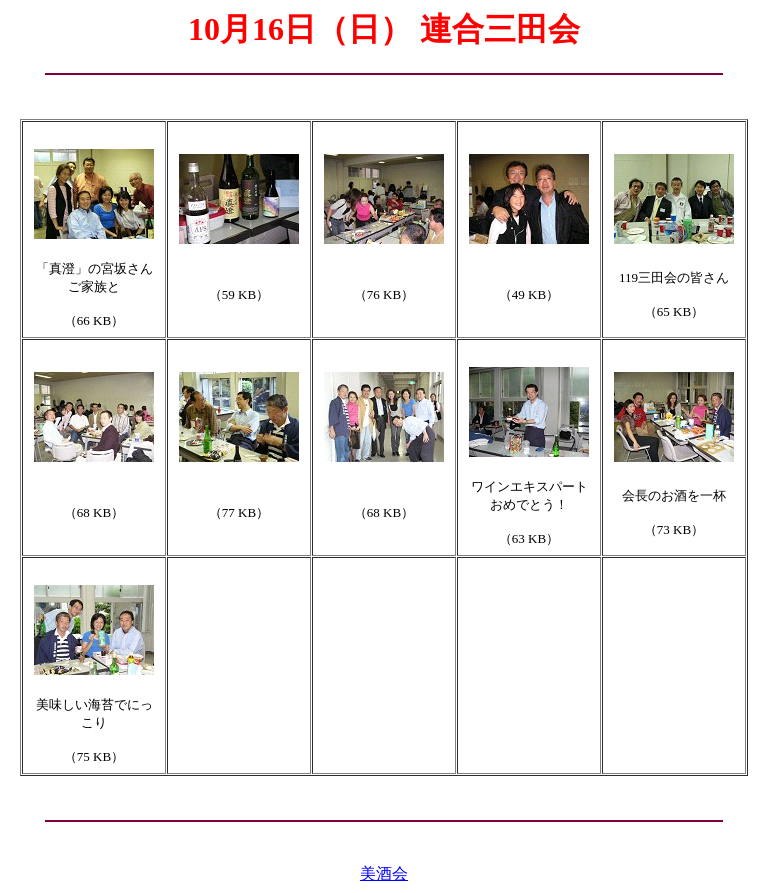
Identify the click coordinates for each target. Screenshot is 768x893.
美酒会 (384, 873)
